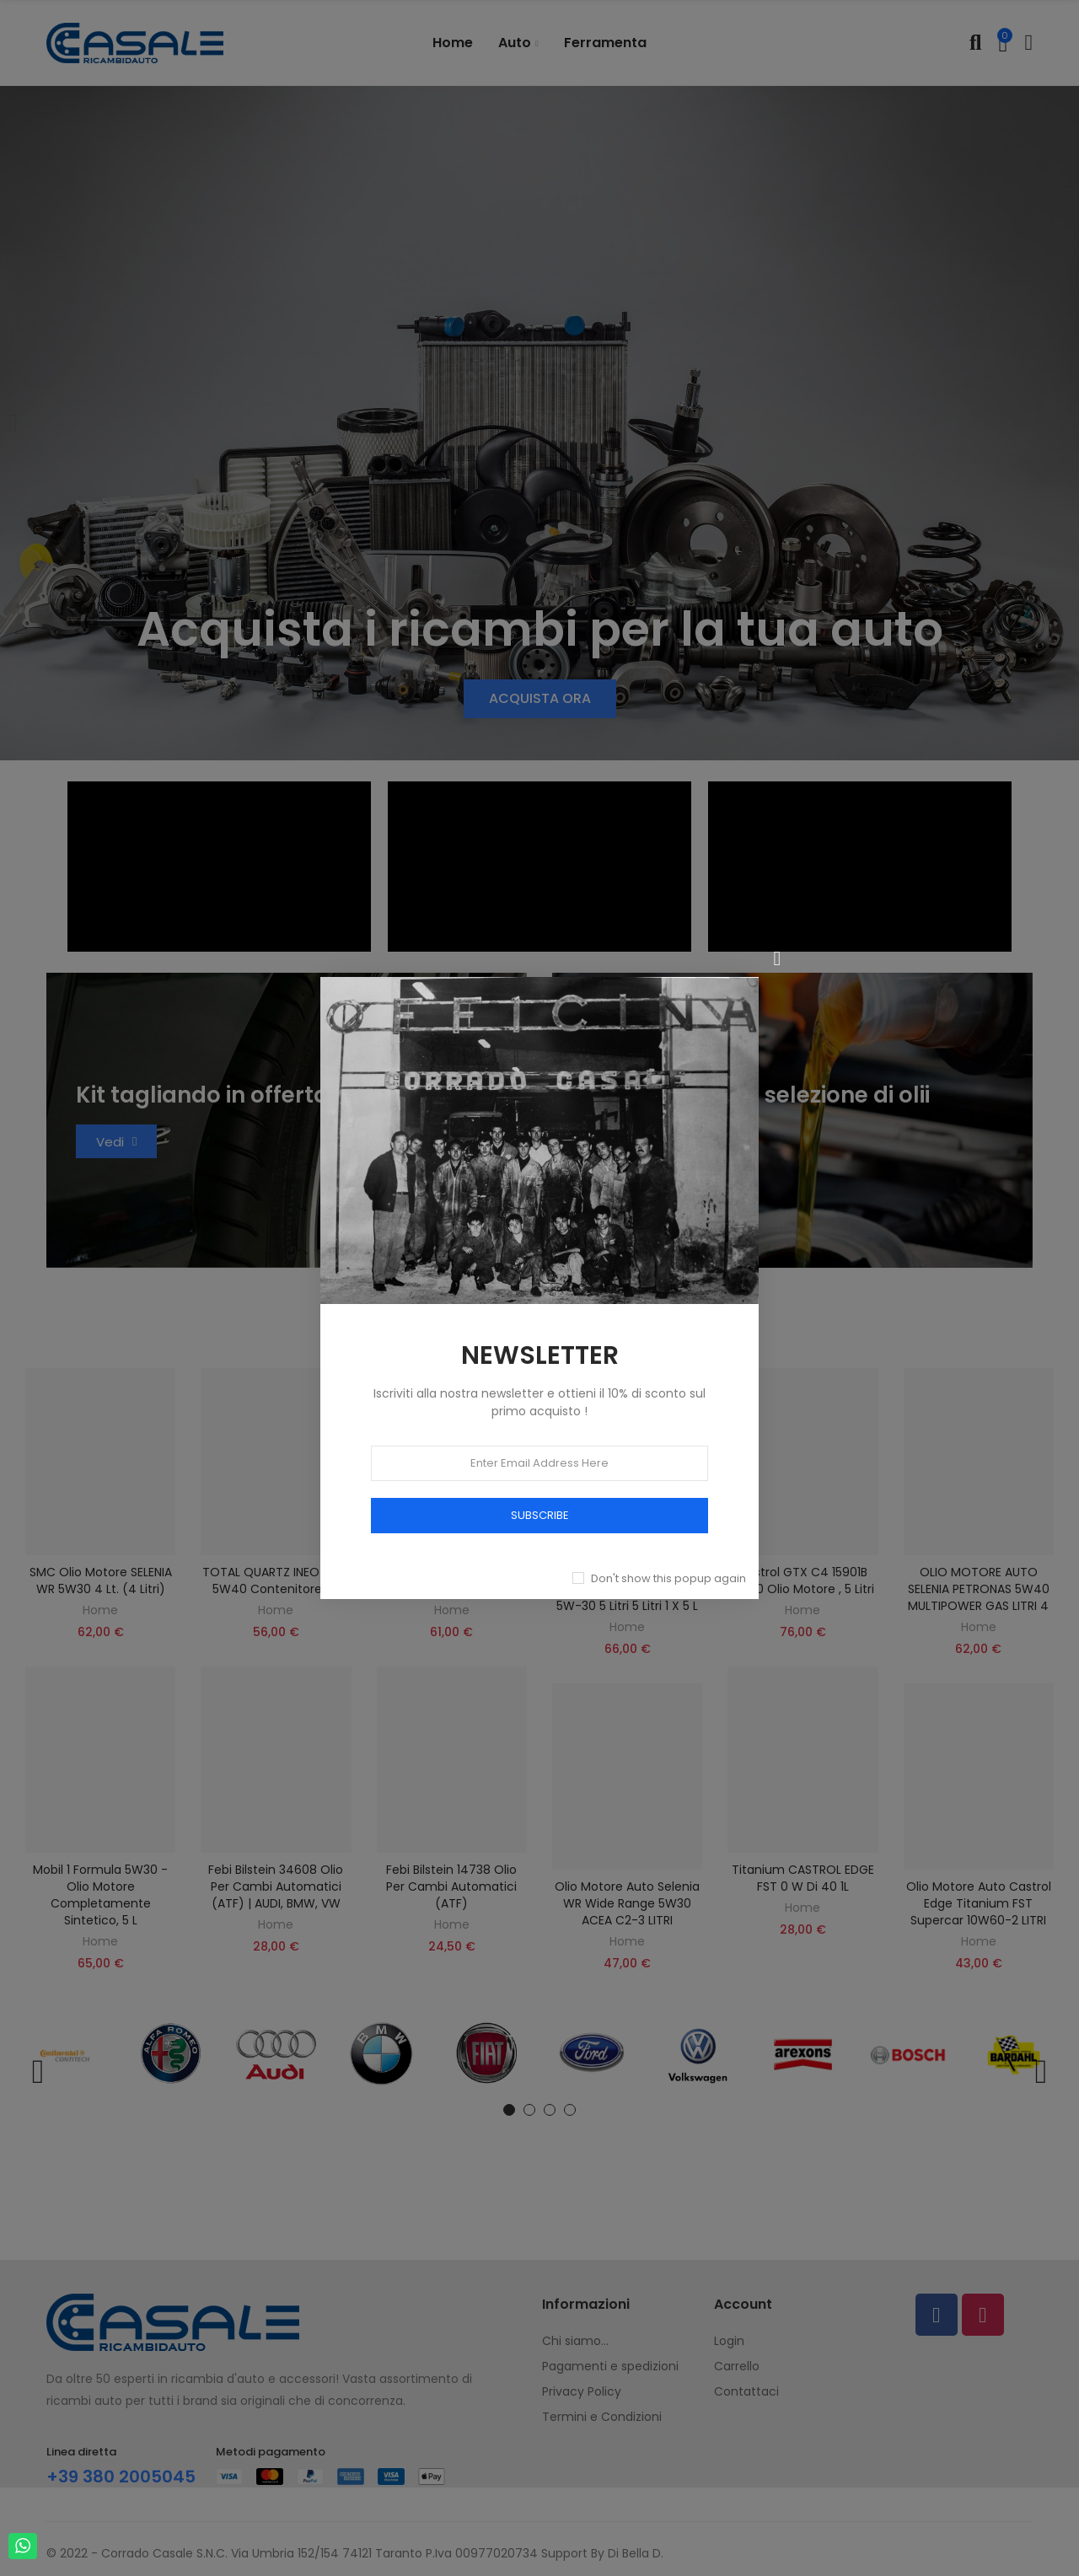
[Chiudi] (777, 958)
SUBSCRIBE (540, 1515)
